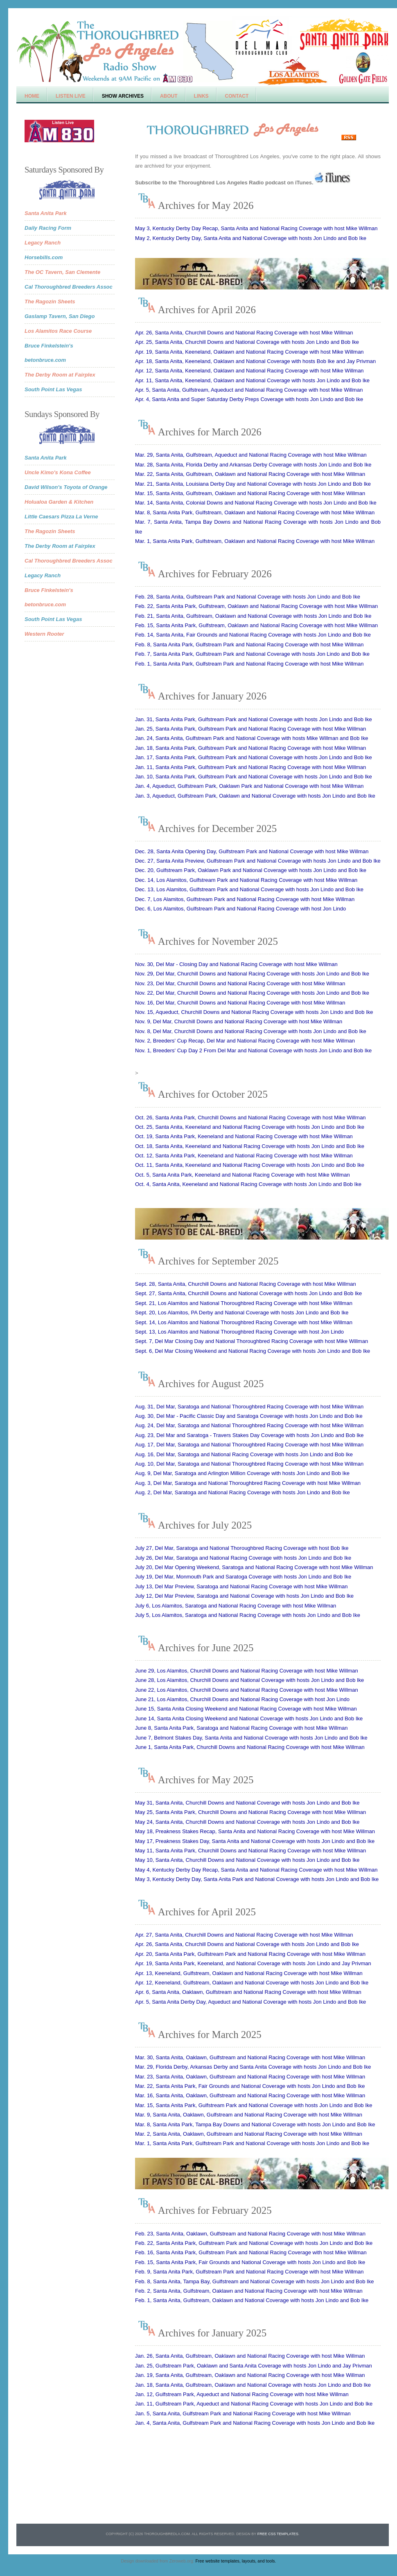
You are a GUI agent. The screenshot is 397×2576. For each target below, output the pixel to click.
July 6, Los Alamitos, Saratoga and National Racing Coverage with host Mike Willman (235, 1606)
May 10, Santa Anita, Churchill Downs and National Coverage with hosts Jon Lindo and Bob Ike (247, 1860)
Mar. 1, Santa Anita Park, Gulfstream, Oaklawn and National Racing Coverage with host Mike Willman (254, 541)
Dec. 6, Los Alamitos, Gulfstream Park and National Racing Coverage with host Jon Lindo (240, 909)
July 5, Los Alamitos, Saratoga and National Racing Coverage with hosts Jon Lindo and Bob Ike (247, 1615)
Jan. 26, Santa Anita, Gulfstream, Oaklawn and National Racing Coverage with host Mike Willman (250, 2356)
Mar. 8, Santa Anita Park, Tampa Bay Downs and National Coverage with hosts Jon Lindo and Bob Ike (255, 2124)
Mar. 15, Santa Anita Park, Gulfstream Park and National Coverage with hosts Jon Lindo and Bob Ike (253, 2105)
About (169, 96)
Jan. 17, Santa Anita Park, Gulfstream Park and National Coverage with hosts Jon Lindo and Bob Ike (253, 757)
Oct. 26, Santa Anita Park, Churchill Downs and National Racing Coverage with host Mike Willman (250, 1117)
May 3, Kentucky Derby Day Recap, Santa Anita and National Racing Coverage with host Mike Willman (256, 228)
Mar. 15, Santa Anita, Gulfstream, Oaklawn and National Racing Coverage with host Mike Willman (250, 493)
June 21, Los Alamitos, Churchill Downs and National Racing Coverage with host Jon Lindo (242, 1699)
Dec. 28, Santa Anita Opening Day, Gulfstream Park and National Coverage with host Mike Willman (252, 851)
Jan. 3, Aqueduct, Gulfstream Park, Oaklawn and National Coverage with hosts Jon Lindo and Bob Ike (255, 796)
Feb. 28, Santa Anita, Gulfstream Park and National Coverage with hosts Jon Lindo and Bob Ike (247, 597)
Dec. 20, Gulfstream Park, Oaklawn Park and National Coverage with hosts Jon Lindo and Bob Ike (250, 870)
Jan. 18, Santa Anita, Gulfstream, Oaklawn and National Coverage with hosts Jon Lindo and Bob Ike (253, 2385)
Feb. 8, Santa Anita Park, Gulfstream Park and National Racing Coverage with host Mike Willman (249, 644)
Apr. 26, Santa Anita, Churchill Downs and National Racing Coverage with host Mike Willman (244, 333)
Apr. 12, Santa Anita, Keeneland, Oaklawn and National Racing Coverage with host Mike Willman (249, 371)
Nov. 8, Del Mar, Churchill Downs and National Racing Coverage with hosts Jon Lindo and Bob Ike (250, 1031)
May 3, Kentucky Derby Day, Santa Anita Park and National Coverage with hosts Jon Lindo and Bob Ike (257, 1879)
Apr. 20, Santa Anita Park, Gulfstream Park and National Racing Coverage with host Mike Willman (250, 1954)
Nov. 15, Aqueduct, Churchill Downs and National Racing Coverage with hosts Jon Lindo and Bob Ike (254, 1012)
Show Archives (123, 96)
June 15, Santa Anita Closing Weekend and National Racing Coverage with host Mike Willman (246, 1709)
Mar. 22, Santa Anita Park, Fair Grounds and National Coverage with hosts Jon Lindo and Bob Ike (250, 2086)
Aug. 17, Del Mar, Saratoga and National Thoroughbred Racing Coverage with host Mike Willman (249, 1445)
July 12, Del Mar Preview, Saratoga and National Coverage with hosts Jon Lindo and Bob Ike (244, 1596)
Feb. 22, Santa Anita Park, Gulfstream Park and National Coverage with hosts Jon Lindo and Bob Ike (253, 2243)
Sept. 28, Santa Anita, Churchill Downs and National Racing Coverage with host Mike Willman (245, 1284)
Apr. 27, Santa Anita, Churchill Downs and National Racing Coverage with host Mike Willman (244, 1935)
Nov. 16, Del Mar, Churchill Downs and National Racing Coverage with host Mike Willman (240, 1003)
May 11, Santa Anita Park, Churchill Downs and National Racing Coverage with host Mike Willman (250, 1850)
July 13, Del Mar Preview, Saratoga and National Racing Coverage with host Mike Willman (241, 1586)
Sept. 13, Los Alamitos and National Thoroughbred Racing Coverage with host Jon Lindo (239, 1332)
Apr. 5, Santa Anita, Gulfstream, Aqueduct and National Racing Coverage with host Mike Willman (249, 390)
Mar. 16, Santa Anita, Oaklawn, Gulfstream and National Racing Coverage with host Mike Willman (250, 2095)
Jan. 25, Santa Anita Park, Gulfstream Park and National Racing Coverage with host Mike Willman (250, 729)
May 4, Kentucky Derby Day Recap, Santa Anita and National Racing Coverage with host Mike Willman (256, 1870)
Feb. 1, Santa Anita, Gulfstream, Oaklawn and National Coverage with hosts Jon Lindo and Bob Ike (251, 2300)
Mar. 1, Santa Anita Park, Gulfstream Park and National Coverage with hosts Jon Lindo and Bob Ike (252, 2143)
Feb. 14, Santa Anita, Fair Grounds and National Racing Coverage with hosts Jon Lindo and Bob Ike (253, 635)
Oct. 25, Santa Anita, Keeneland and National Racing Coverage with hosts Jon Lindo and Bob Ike (249, 1127)
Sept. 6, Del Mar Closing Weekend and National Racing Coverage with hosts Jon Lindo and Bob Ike (252, 1351)
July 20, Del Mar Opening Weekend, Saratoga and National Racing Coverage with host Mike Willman (254, 1567)
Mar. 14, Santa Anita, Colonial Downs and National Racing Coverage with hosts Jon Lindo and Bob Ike (256, 503)
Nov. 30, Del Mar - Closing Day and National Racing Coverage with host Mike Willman (236, 964)
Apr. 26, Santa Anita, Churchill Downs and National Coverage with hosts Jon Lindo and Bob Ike (247, 1944)
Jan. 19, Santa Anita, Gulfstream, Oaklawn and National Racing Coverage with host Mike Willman (250, 2375)
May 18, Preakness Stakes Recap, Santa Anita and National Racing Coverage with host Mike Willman (255, 1831)
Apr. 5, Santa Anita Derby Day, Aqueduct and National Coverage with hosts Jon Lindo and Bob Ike (250, 2002)
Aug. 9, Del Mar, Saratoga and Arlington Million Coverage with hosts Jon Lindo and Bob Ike (242, 1473)
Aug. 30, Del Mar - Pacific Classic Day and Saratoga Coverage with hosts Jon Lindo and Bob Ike (249, 1416)
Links (201, 96)
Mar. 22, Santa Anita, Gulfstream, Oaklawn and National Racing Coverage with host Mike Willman (250, 474)
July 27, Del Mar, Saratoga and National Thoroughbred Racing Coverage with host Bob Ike (242, 1548)
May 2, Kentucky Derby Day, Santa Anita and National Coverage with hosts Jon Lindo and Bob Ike (250, 238)
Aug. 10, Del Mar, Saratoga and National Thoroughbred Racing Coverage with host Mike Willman (249, 1464)
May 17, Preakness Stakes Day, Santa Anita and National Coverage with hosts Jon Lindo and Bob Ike (254, 1841)
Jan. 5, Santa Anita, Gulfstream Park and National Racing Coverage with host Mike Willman (243, 2413)
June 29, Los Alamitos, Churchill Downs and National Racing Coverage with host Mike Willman (246, 1671)
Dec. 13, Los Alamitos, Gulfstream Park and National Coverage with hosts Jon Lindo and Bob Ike (249, 889)
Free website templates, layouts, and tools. (235, 2561)
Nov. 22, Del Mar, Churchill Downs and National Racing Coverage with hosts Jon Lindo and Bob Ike (252, 993)
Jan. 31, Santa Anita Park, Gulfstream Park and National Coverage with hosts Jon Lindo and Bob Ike (253, 719)
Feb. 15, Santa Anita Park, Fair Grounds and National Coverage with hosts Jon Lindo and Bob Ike (250, 2262)
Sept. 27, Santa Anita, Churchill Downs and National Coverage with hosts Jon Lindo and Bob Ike (248, 1293)
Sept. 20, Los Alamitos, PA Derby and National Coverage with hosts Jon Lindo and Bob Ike (242, 1312)
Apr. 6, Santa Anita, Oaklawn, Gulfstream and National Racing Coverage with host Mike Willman (248, 1992)
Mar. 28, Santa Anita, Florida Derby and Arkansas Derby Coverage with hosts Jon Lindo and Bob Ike (253, 465)
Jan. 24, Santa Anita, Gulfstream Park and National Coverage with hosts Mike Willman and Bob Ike (251, 738)
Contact (237, 96)
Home (32, 96)
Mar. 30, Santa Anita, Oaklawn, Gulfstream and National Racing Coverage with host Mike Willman (250, 2057)
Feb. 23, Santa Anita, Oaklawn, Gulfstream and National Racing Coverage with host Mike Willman (250, 2234)
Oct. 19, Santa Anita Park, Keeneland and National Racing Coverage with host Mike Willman (244, 1136)
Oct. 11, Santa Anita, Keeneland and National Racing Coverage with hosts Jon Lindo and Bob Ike (249, 1165)
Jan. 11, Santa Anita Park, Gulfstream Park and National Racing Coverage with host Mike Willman (250, 767)
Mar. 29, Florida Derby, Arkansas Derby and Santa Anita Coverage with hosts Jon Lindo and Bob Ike (253, 2067)
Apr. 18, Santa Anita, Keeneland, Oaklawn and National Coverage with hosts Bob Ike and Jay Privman (255, 361)
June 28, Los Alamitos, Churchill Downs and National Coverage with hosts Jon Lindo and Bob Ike (249, 1680)
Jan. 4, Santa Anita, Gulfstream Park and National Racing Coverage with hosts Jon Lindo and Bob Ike (254, 2423)
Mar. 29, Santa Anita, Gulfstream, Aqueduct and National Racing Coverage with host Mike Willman (251, 455)
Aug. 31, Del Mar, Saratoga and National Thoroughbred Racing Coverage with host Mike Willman (249, 1406)
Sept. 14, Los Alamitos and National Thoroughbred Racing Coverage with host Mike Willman (243, 1322)
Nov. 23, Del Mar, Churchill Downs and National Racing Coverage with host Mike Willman (240, 983)
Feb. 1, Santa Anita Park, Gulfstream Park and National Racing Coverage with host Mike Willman (249, 664)
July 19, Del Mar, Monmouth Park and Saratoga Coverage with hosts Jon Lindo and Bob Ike (243, 1577)
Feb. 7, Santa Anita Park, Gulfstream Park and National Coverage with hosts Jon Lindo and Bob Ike (252, 654)
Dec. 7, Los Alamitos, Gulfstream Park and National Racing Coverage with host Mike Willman (244, 899)
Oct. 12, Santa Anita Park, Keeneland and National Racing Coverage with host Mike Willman (244, 1155)
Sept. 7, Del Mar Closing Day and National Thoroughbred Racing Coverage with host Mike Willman (251, 1341)
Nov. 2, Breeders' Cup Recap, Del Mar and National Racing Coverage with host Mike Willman (245, 1041)
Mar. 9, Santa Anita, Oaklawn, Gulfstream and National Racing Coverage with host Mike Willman (248, 2115)
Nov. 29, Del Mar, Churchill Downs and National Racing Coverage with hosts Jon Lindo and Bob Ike (252, 974)
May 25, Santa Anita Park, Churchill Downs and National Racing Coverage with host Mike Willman (250, 1812)
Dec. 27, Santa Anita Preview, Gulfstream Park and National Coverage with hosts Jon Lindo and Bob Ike (258, 861)
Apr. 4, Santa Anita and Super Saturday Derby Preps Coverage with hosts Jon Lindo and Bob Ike (249, 399)
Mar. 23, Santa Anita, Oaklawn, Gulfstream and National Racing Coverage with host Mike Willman (250, 2077)
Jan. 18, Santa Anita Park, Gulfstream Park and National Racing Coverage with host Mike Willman (250, 748)
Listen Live (71, 96)
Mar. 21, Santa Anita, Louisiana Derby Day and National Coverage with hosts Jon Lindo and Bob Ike (253, 484)
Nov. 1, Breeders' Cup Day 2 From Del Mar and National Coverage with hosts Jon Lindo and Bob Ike (253, 1050)
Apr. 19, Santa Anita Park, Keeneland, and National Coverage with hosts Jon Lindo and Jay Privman (253, 1963)
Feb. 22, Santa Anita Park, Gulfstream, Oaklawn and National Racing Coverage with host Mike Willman (256, 606)
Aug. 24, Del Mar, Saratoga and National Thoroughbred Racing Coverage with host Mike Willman (249, 1425)
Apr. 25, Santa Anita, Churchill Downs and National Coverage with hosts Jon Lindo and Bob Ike (247, 342)
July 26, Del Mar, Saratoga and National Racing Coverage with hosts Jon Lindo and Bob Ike (243, 1558)
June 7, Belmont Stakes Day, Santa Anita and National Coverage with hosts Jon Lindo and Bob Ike (251, 1738)
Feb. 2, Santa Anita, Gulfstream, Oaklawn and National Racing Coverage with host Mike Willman (249, 2291)
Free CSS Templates (277, 2534)
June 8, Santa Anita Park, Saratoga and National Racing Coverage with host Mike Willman (241, 1728)
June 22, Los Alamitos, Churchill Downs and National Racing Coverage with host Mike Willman (246, 1690)
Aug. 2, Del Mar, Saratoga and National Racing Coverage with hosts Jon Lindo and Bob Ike (242, 1492)
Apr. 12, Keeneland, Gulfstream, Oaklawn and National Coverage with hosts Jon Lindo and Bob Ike (251, 1983)
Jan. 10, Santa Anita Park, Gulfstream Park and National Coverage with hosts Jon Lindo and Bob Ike (253, 776)
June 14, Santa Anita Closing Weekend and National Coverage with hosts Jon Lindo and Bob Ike (249, 1718)
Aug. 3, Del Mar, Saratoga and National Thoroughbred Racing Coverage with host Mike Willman (248, 1483)
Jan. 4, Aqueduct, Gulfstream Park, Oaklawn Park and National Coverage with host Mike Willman (249, 786)
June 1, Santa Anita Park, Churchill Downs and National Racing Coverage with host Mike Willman (250, 1747)
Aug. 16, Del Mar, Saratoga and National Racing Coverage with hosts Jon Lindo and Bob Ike (244, 1454)
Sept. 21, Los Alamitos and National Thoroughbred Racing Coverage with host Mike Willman (243, 1303)
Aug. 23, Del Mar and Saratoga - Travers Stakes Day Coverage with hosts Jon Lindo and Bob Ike (249, 1435)
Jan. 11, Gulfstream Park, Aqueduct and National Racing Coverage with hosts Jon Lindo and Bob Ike (253, 2404)
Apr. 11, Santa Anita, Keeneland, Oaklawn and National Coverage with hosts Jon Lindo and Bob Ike (252, 380)
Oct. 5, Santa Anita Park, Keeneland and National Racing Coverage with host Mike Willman (242, 1175)
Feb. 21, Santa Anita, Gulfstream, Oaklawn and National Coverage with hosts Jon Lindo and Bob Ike (253, 616)
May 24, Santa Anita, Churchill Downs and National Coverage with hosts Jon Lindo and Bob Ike (247, 1822)
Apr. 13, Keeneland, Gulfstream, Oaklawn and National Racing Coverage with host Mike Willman (249, 1973)
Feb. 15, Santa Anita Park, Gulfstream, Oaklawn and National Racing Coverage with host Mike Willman (256, 625)
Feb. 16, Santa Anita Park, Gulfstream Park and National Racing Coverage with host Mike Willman (251, 2252)
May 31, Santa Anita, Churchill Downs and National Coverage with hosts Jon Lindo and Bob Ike (247, 1803)
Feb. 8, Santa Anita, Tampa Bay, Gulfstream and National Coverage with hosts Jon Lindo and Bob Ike (254, 2281)
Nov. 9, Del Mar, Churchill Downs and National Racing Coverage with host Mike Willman (238, 1021)
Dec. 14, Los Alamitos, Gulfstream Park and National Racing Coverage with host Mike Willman (246, 880)
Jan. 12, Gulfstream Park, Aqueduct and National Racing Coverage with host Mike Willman (242, 2394)
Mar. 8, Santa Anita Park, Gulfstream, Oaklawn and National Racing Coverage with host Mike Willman (254, 512)
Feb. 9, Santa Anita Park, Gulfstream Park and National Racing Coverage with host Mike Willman (249, 2272)
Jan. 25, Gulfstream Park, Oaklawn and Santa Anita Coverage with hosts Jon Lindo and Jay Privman (253, 2366)
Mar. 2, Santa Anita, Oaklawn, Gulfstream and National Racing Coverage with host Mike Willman (248, 2134)
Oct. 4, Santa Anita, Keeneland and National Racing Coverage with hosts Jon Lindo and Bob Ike (248, 1184)
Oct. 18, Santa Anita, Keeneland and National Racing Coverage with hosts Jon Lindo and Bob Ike (249, 1146)
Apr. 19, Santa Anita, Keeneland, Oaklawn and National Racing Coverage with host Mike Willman (249, 352)
